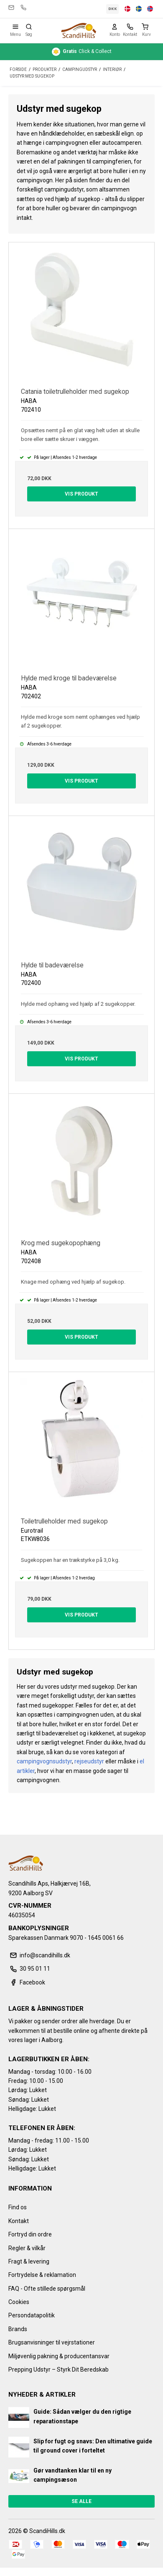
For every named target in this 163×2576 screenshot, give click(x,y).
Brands (17, 2329)
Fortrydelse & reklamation (42, 2274)
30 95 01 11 (23, 7)
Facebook (26, 1982)
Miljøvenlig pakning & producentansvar (59, 2356)
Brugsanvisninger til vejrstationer (51, 2342)
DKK (112, 8)
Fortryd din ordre (30, 2234)
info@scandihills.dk (11, 7)
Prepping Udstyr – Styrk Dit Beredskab (58, 2369)
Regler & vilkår (27, 2248)
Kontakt (18, 2221)
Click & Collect (82, 52)
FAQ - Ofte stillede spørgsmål (46, 2288)
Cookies (18, 2302)
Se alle (81, 2501)
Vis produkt (81, 494)
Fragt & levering (28, 2261)
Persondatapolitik (31, 2315)
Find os (17, 2207)
